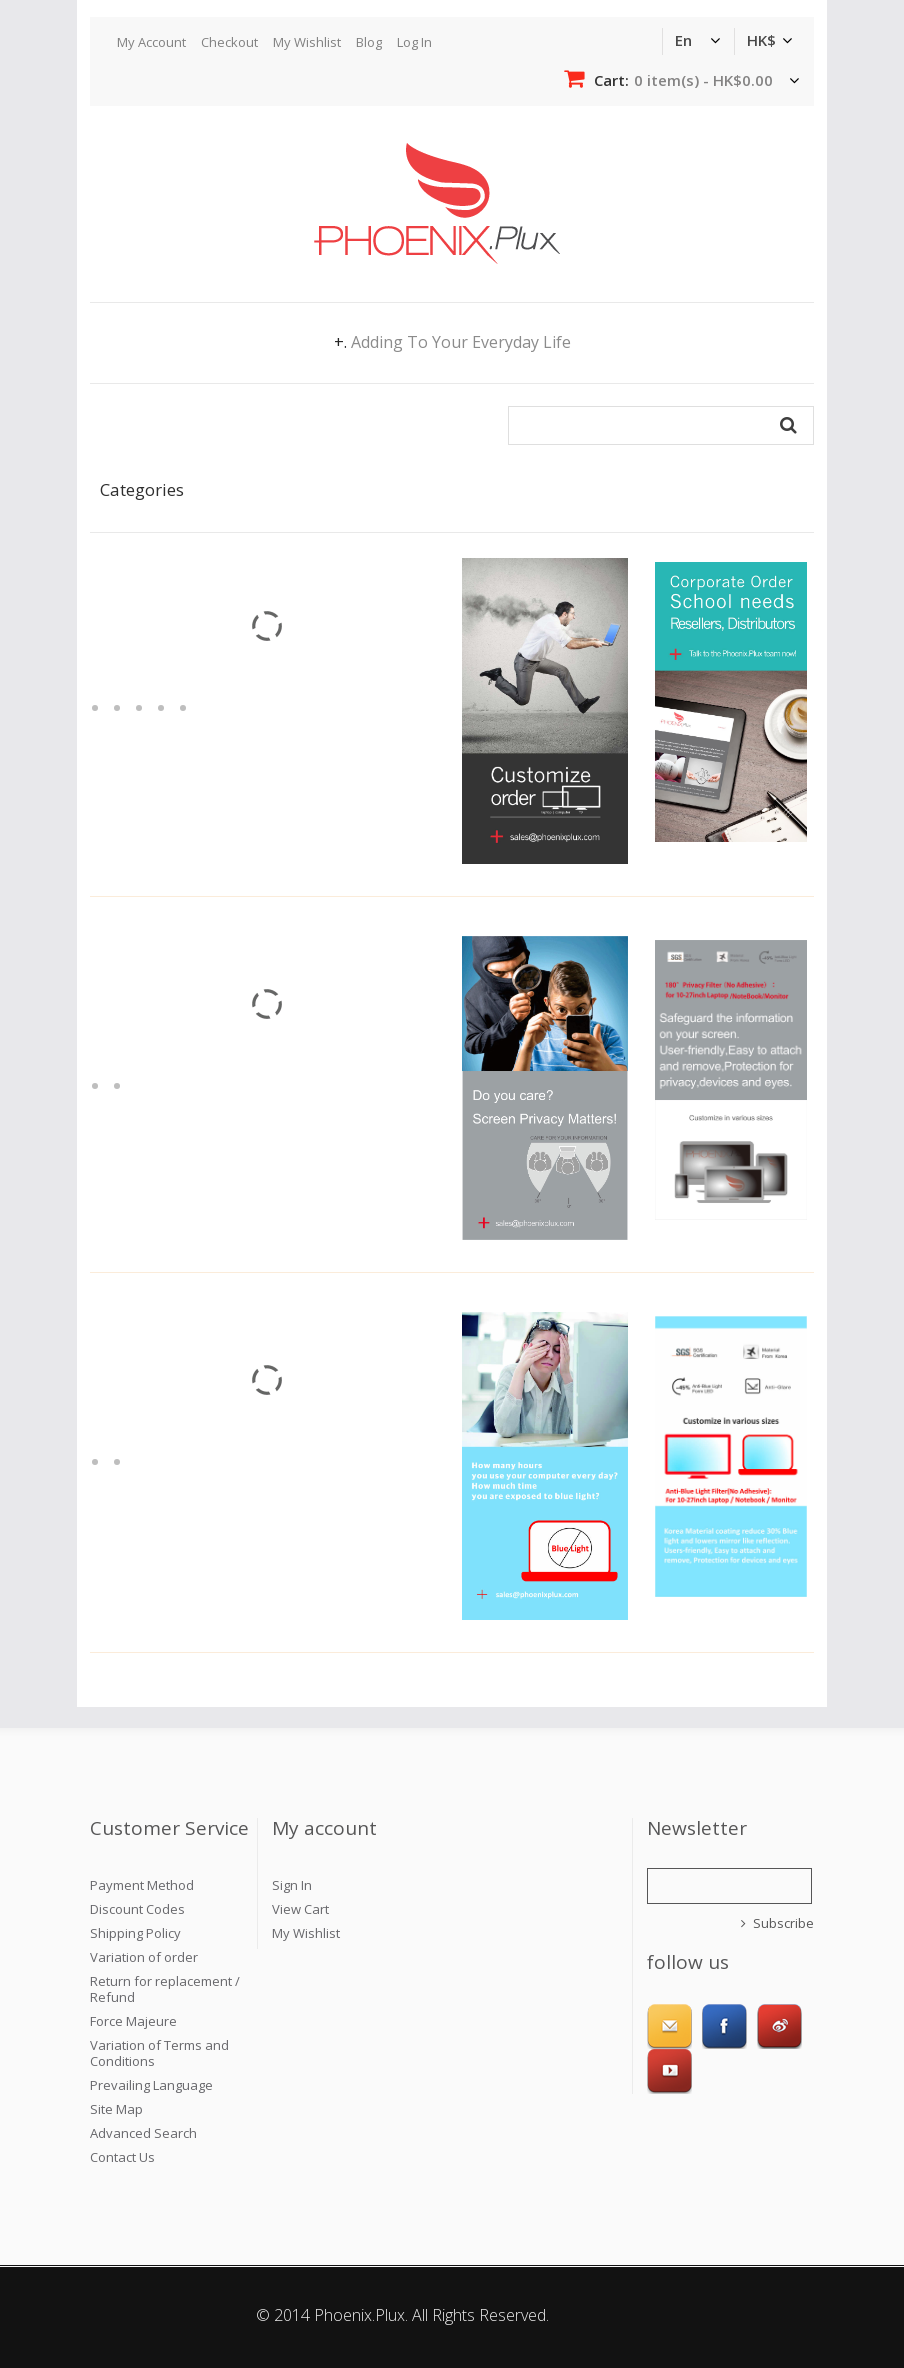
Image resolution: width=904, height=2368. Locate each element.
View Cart (300, 1909)
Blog (369, 42)
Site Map (116, 2109)
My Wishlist (307, 42)
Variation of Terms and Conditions (159, 2053)
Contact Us (122, 2157)
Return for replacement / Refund (165, 1989)
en (683, 40)
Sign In (292, 1885)
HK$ (761, 40)
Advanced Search (143, 2133)
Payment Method (142, 1885)
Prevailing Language (151, 2085)
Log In (414, 42)
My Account (151, 42)
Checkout (229, 42)
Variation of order (144, 1957)
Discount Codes (137, 1909)
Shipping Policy (135, 1933)
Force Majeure (133, 2021)
